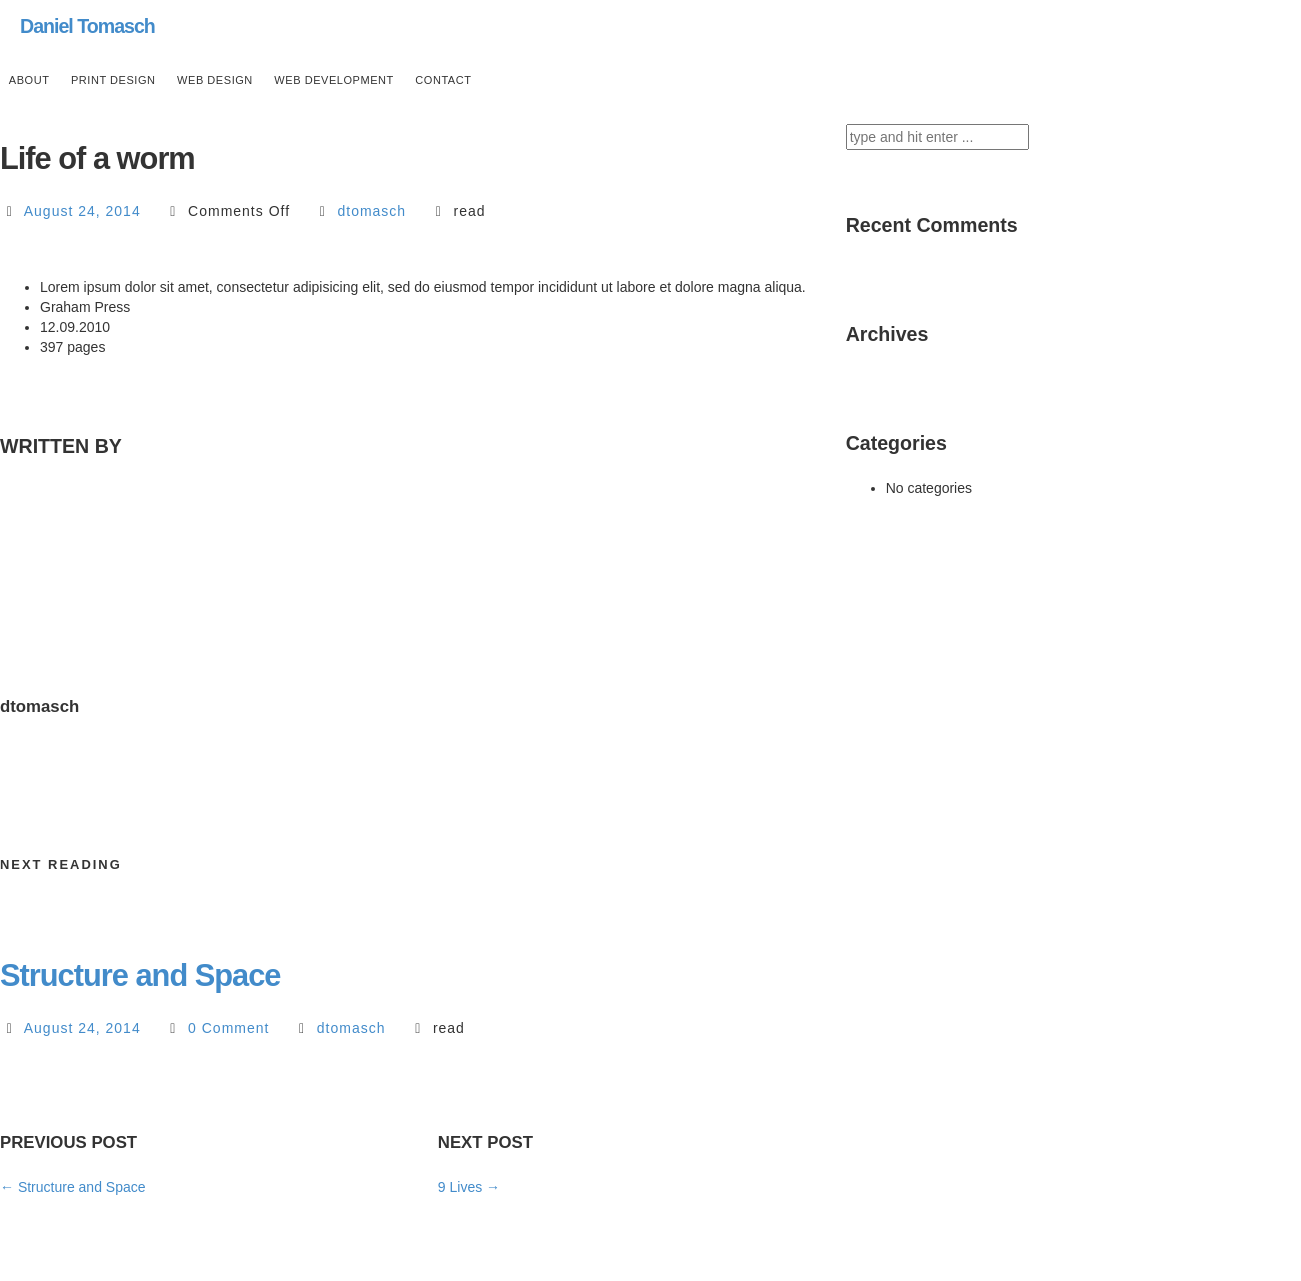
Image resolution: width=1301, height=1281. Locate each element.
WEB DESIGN (215, 80)
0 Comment (228, 1028)
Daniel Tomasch (87, 26)
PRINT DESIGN (113, 80)
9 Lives (469, 1187)
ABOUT (29, 80)
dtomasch (371, 211)
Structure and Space (140, 975)
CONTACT (443, 80)
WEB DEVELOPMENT (334, 80)
